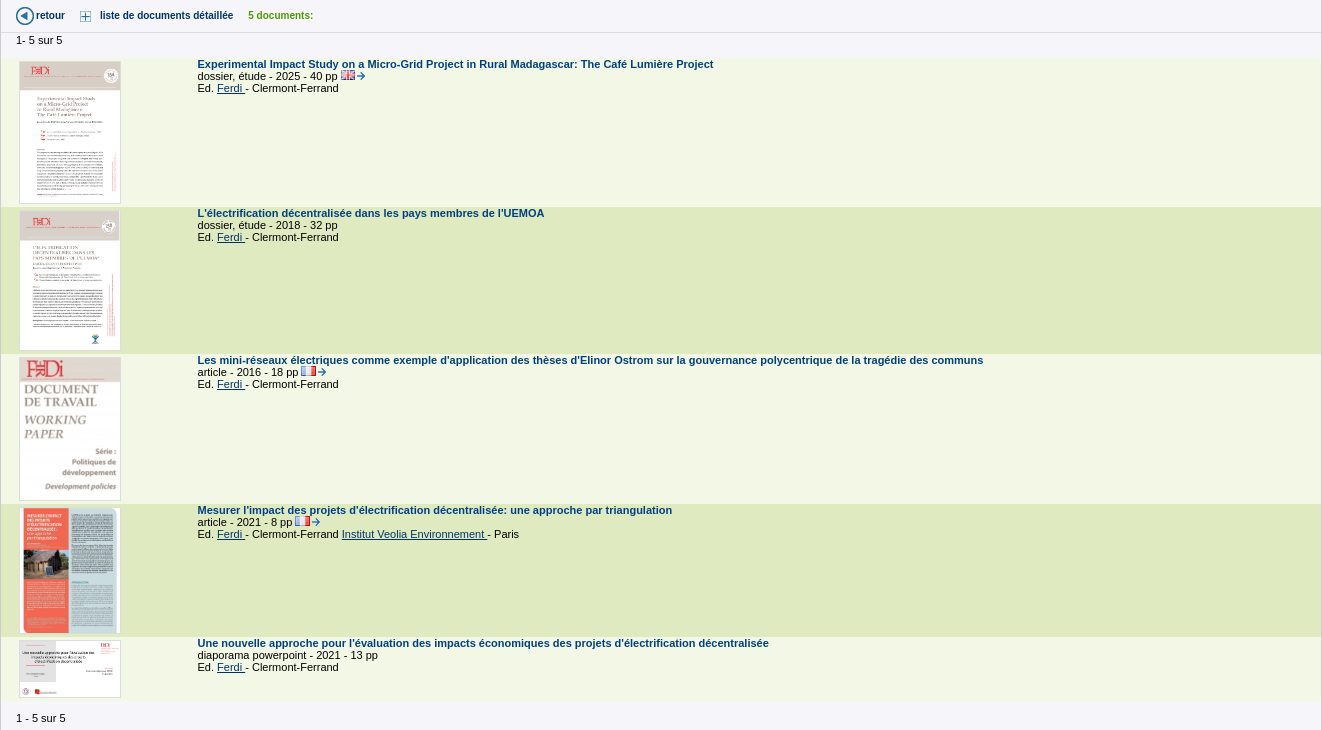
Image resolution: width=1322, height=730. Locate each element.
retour (50, 15)
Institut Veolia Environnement (415, 534)
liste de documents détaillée (166, 15)
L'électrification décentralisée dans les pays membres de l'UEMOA (373, 213)
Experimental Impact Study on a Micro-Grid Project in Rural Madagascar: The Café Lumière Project (457, 64)
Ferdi (231, 88)
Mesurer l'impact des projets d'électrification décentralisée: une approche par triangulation (437, 510)
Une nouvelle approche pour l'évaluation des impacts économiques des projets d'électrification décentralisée (485, 643)
